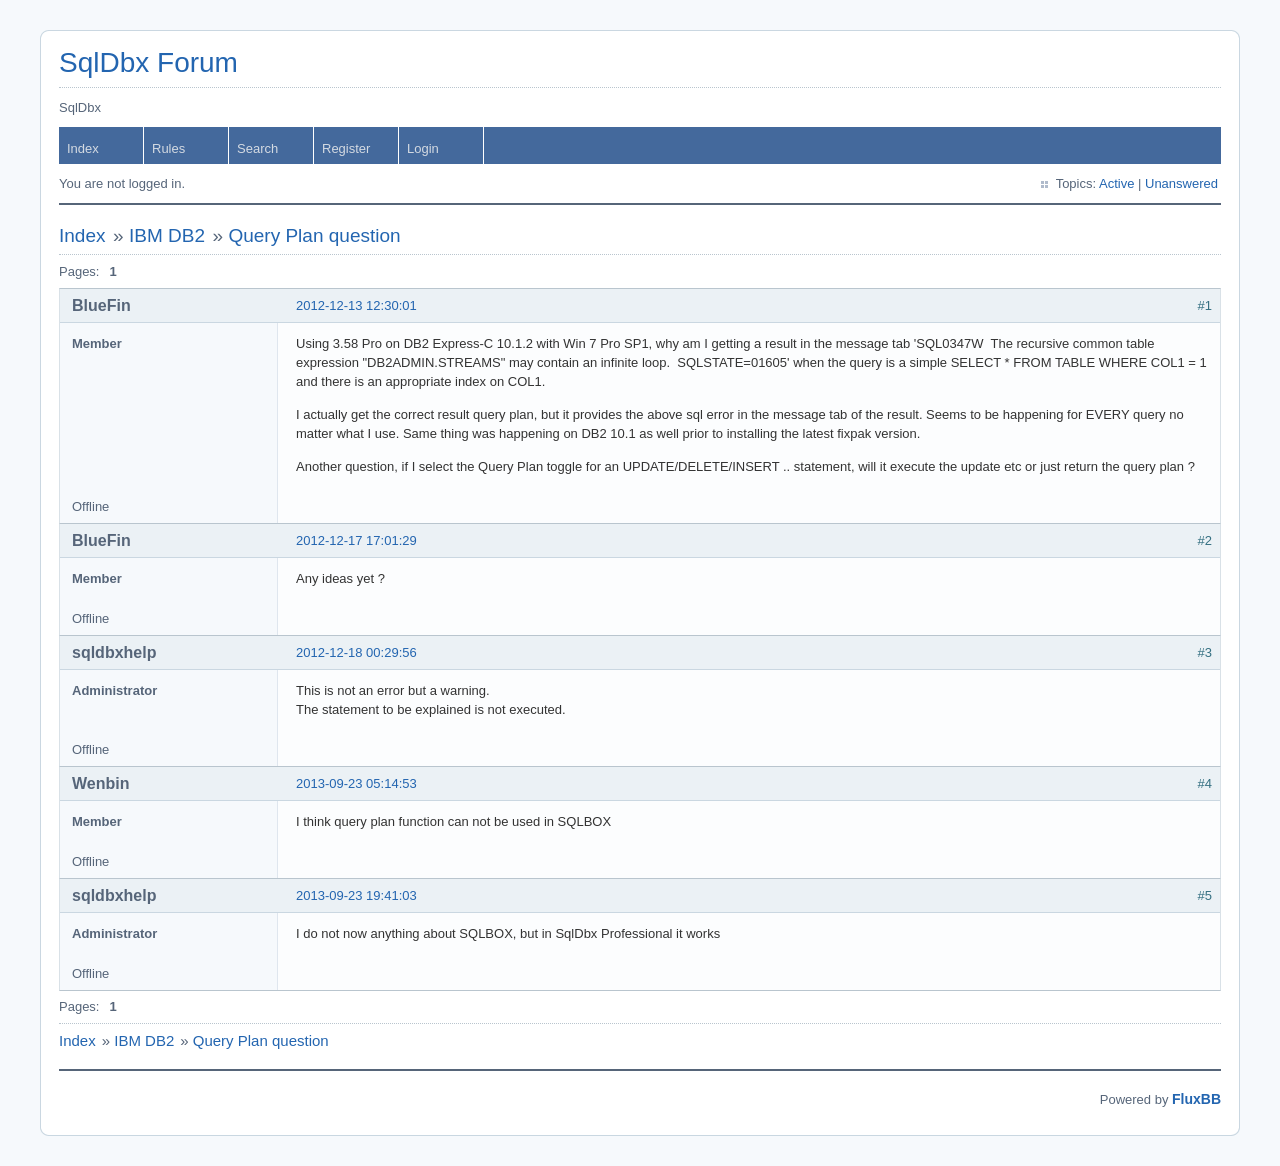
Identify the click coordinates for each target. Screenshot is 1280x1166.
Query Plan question (314, 235)
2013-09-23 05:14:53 (356, 783)
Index (83, 148)
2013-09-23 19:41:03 (356, 895)
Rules (168, 148)
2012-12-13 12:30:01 (356, 305)
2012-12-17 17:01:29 (356, 540)
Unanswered (1181, 183)
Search (257, 148)
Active (1116, 183)
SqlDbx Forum (148, 62)
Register (346, 148)
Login (423, 148)
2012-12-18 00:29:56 (356, 652)
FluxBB (1196, 1099)
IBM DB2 (167, 235)
